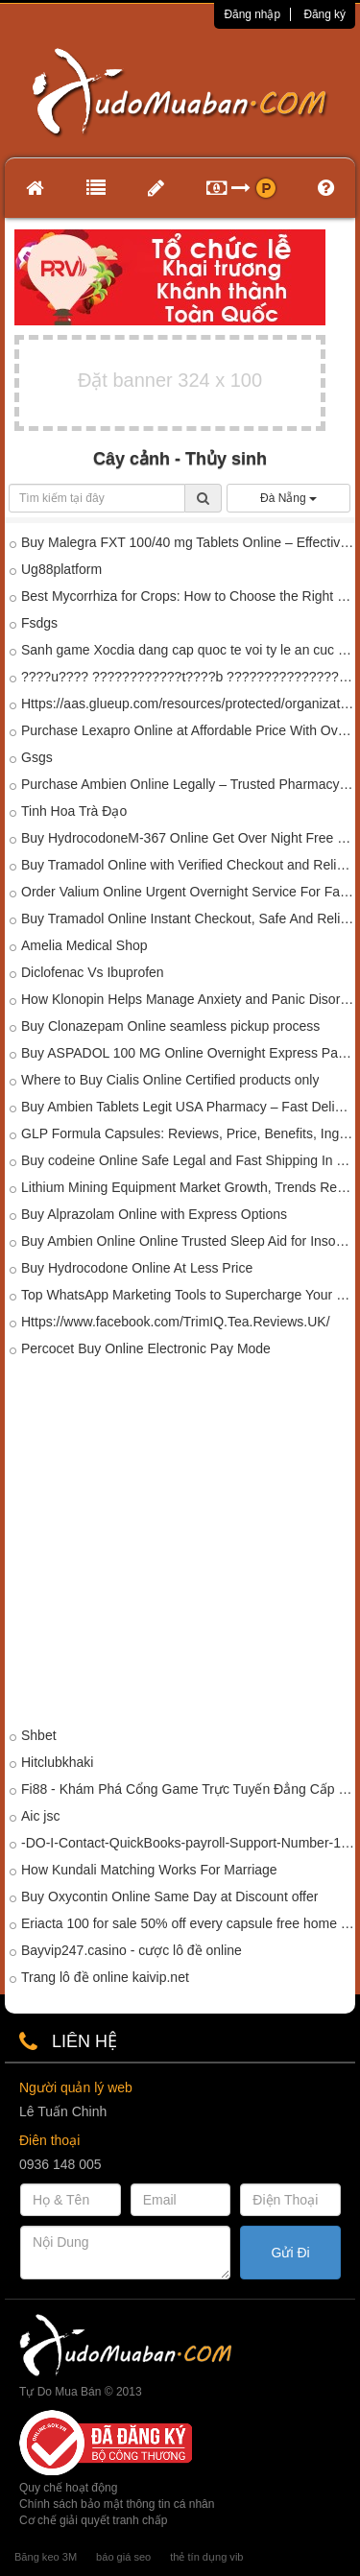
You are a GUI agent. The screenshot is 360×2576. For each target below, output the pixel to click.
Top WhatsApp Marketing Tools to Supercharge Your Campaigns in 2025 (187, 1294)
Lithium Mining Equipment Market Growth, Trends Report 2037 (187, 1187)
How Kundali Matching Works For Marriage (149, 1869)
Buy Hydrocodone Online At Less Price (136, 1268)
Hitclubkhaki (57, 1762)
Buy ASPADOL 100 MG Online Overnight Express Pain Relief (187, 1053)
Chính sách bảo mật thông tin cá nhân (116, 2504)
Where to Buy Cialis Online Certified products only (170, 1079)
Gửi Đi (291, 2252)
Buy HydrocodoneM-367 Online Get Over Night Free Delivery (187, 838)
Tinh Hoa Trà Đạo (74, 811)
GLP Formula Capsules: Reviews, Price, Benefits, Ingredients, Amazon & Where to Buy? (187, 1133)
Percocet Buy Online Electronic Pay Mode (146, 1348)
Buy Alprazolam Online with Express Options (154, 1214)
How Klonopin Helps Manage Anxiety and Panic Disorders (187, 999)
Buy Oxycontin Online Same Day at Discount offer (169, 1896)
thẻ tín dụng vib (206, 2557)
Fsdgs (39, 623)
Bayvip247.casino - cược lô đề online (131, 1950)
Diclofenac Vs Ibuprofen (92, 972)
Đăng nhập (252, 14)
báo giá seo (123, 2557)
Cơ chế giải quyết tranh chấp (93, 2520)
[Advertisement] (180, 1546)
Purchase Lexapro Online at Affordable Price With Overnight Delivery (187, 730)
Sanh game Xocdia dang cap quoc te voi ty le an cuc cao (187, 649)
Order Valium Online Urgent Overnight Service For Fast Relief (187, 891)
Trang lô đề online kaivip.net (105, 1977)
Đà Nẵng (288, 498)
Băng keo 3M (45, 2557)
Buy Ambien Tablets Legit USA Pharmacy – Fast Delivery (187, 1106)
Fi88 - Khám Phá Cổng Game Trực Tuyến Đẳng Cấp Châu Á (187, 1789)
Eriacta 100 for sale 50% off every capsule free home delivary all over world (187, 1923)
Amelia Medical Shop (84, 945)
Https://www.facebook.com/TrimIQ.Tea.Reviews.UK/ (175, 1321)
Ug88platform (61, 569)
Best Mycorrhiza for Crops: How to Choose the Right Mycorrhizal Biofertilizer (187, 596)
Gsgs (37, 757)
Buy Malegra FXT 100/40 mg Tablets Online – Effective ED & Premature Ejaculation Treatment (187, 542)
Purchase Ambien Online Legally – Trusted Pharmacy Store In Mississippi (187, 784)
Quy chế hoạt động (68, 2487)
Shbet (39, 1735)
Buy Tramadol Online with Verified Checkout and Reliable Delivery (187, 864)
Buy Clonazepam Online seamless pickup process (170, 1026)
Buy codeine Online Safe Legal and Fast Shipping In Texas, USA (187, 1160)
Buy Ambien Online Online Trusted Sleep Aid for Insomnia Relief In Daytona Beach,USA (187, 1241)
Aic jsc (40, 1816)
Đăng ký (324, 14)
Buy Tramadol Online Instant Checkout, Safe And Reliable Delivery (187, 918)
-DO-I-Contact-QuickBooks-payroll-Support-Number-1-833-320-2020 (187, 1842)
